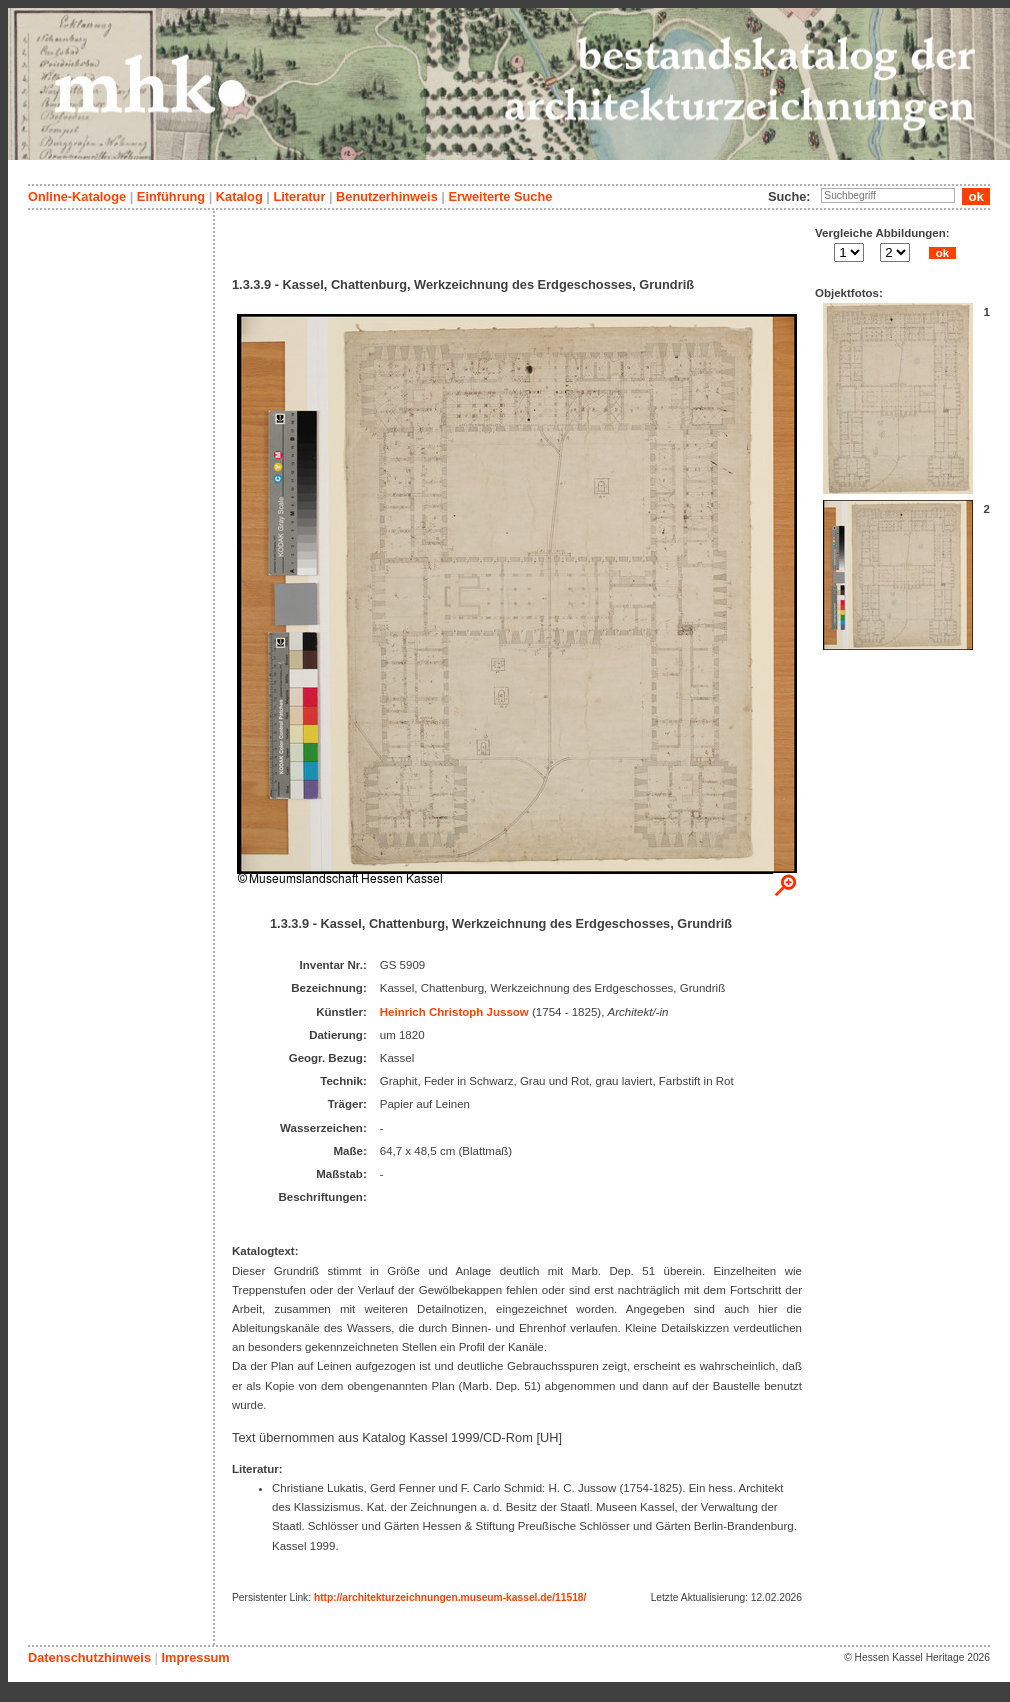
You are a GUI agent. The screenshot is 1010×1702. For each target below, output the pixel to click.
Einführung (171, 196)
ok (942, 253)
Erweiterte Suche (500, 196)
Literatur (299, 196)
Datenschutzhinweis (89, 1657)
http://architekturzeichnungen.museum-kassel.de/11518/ (450, 1597)
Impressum (195, 1657)
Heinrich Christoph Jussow (454, 1012)
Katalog (239, 196)
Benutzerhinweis (387, 196)
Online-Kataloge (77, 196)
